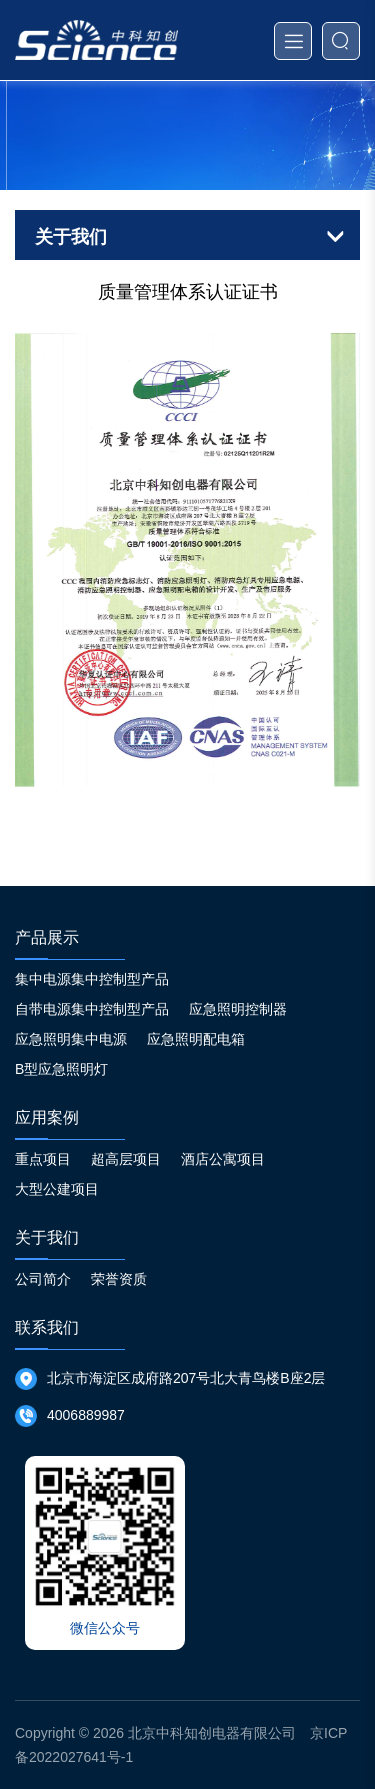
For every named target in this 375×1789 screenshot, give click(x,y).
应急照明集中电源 (71, 1039)
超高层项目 (126, 1159)
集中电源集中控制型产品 (92, 979)
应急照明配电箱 (196, 1039)
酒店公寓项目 (223, 1159)
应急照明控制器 (238, 1009)
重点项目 (43, 1159)
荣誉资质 (119, 1279)
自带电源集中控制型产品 (92, 1009)
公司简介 (43, 1279)
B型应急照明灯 (61, 1069)
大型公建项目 (57, 1189)
